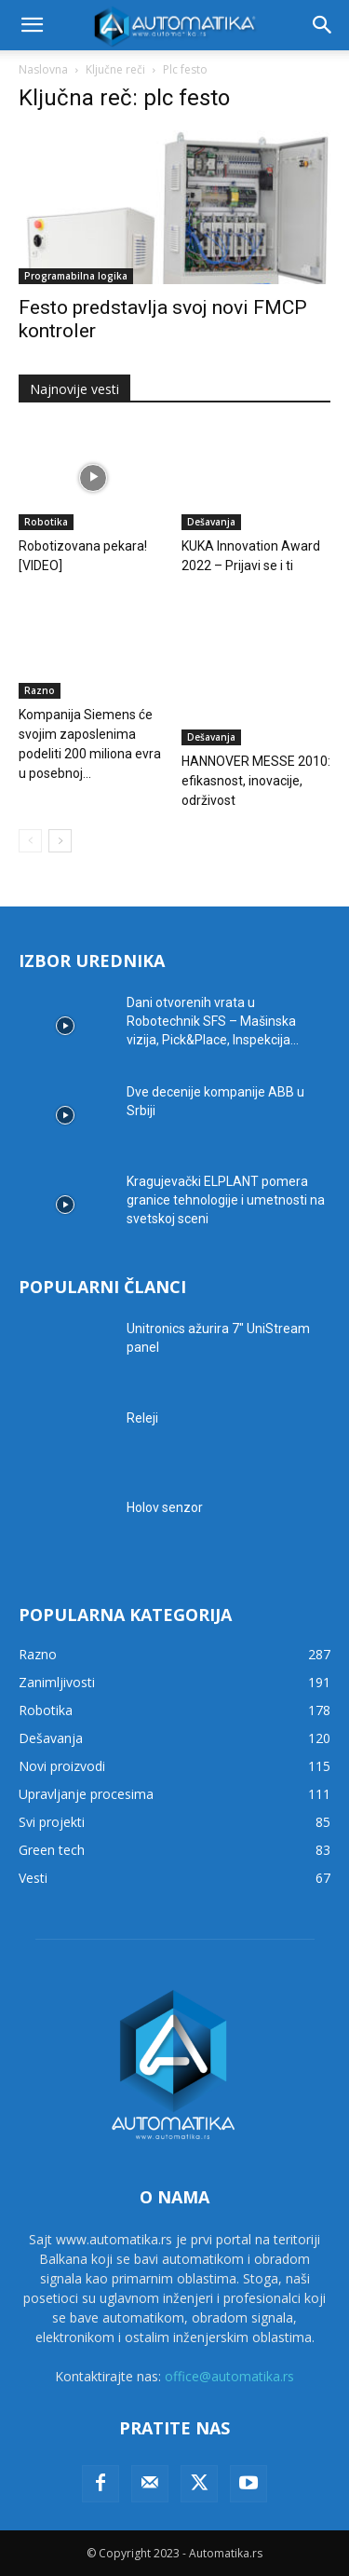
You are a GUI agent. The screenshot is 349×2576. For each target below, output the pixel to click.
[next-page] (60, 840)
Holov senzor (165, 1507)
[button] (31, 25)
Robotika (46, 521)
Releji (142, 1418)
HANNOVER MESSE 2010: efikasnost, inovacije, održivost (255, 781)
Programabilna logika (76, 275)
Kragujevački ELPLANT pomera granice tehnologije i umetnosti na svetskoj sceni (226, 1200)
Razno (39, 690)
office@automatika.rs (229, 2376)
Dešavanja (211, 521)
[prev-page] (30, 840)
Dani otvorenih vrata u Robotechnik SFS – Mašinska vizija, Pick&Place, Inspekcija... (213, 1021)
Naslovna (43, 69)
